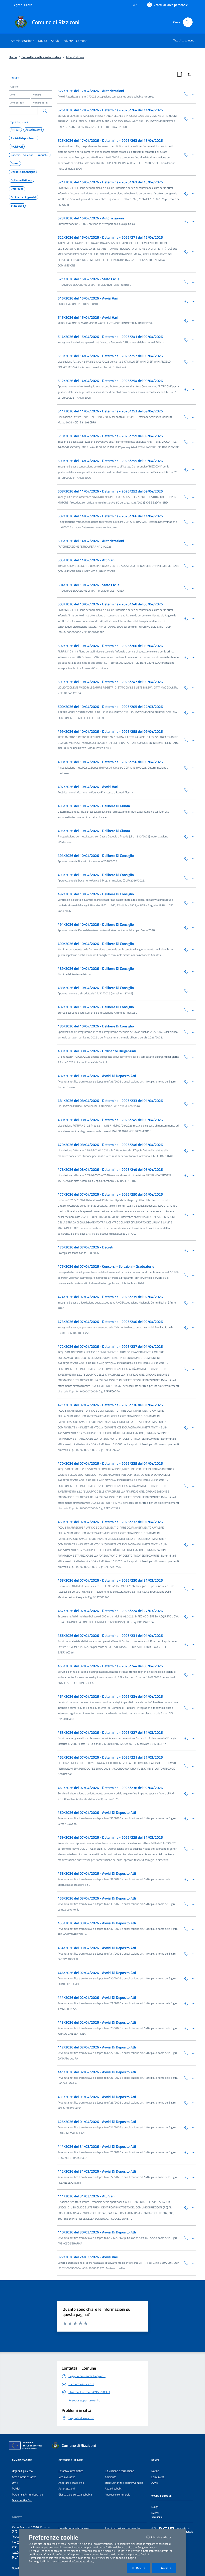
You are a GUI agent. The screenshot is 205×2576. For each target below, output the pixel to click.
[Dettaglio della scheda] (192, 93)
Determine (17, 189)
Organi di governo (22, 2471)
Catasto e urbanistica (70, 2471)
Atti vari (15, 129)
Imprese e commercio (117, 2494)
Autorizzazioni (33, 129)
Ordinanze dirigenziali (23, 197)
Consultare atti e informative (41, 57)
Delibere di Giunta (21, 180)
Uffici (15, 2483)
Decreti (15, 163)
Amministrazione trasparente (122, 2528)
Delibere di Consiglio (23, 172)
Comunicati (158, 2477)
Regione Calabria (22, 5)
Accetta (166, 2567)
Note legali (18, 2568)
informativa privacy (82, 2561)
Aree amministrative (24, 2477)
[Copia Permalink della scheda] (184, 93)
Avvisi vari (17, 146)
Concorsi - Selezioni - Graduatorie (30, 155)
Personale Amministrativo (27, 2494)
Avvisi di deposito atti (23, 138)
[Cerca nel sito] (188, 22)
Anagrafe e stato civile (71, 2483)
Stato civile (17, 205)
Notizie (155, 2471)
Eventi (155, 2513)
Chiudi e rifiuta (161, 2537)
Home (13, 57)
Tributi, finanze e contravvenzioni (124, 2483)
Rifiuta (141, 2567)
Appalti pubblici (113, 2488)
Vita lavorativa (66, 2477)
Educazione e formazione (119, 2471)
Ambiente (110, 2477)
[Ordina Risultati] (189, 74)
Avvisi (154, 2483)
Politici (16, 2488)
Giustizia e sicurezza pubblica (75, 2494)
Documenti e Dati (22, 2500)
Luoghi (155, 2507)
